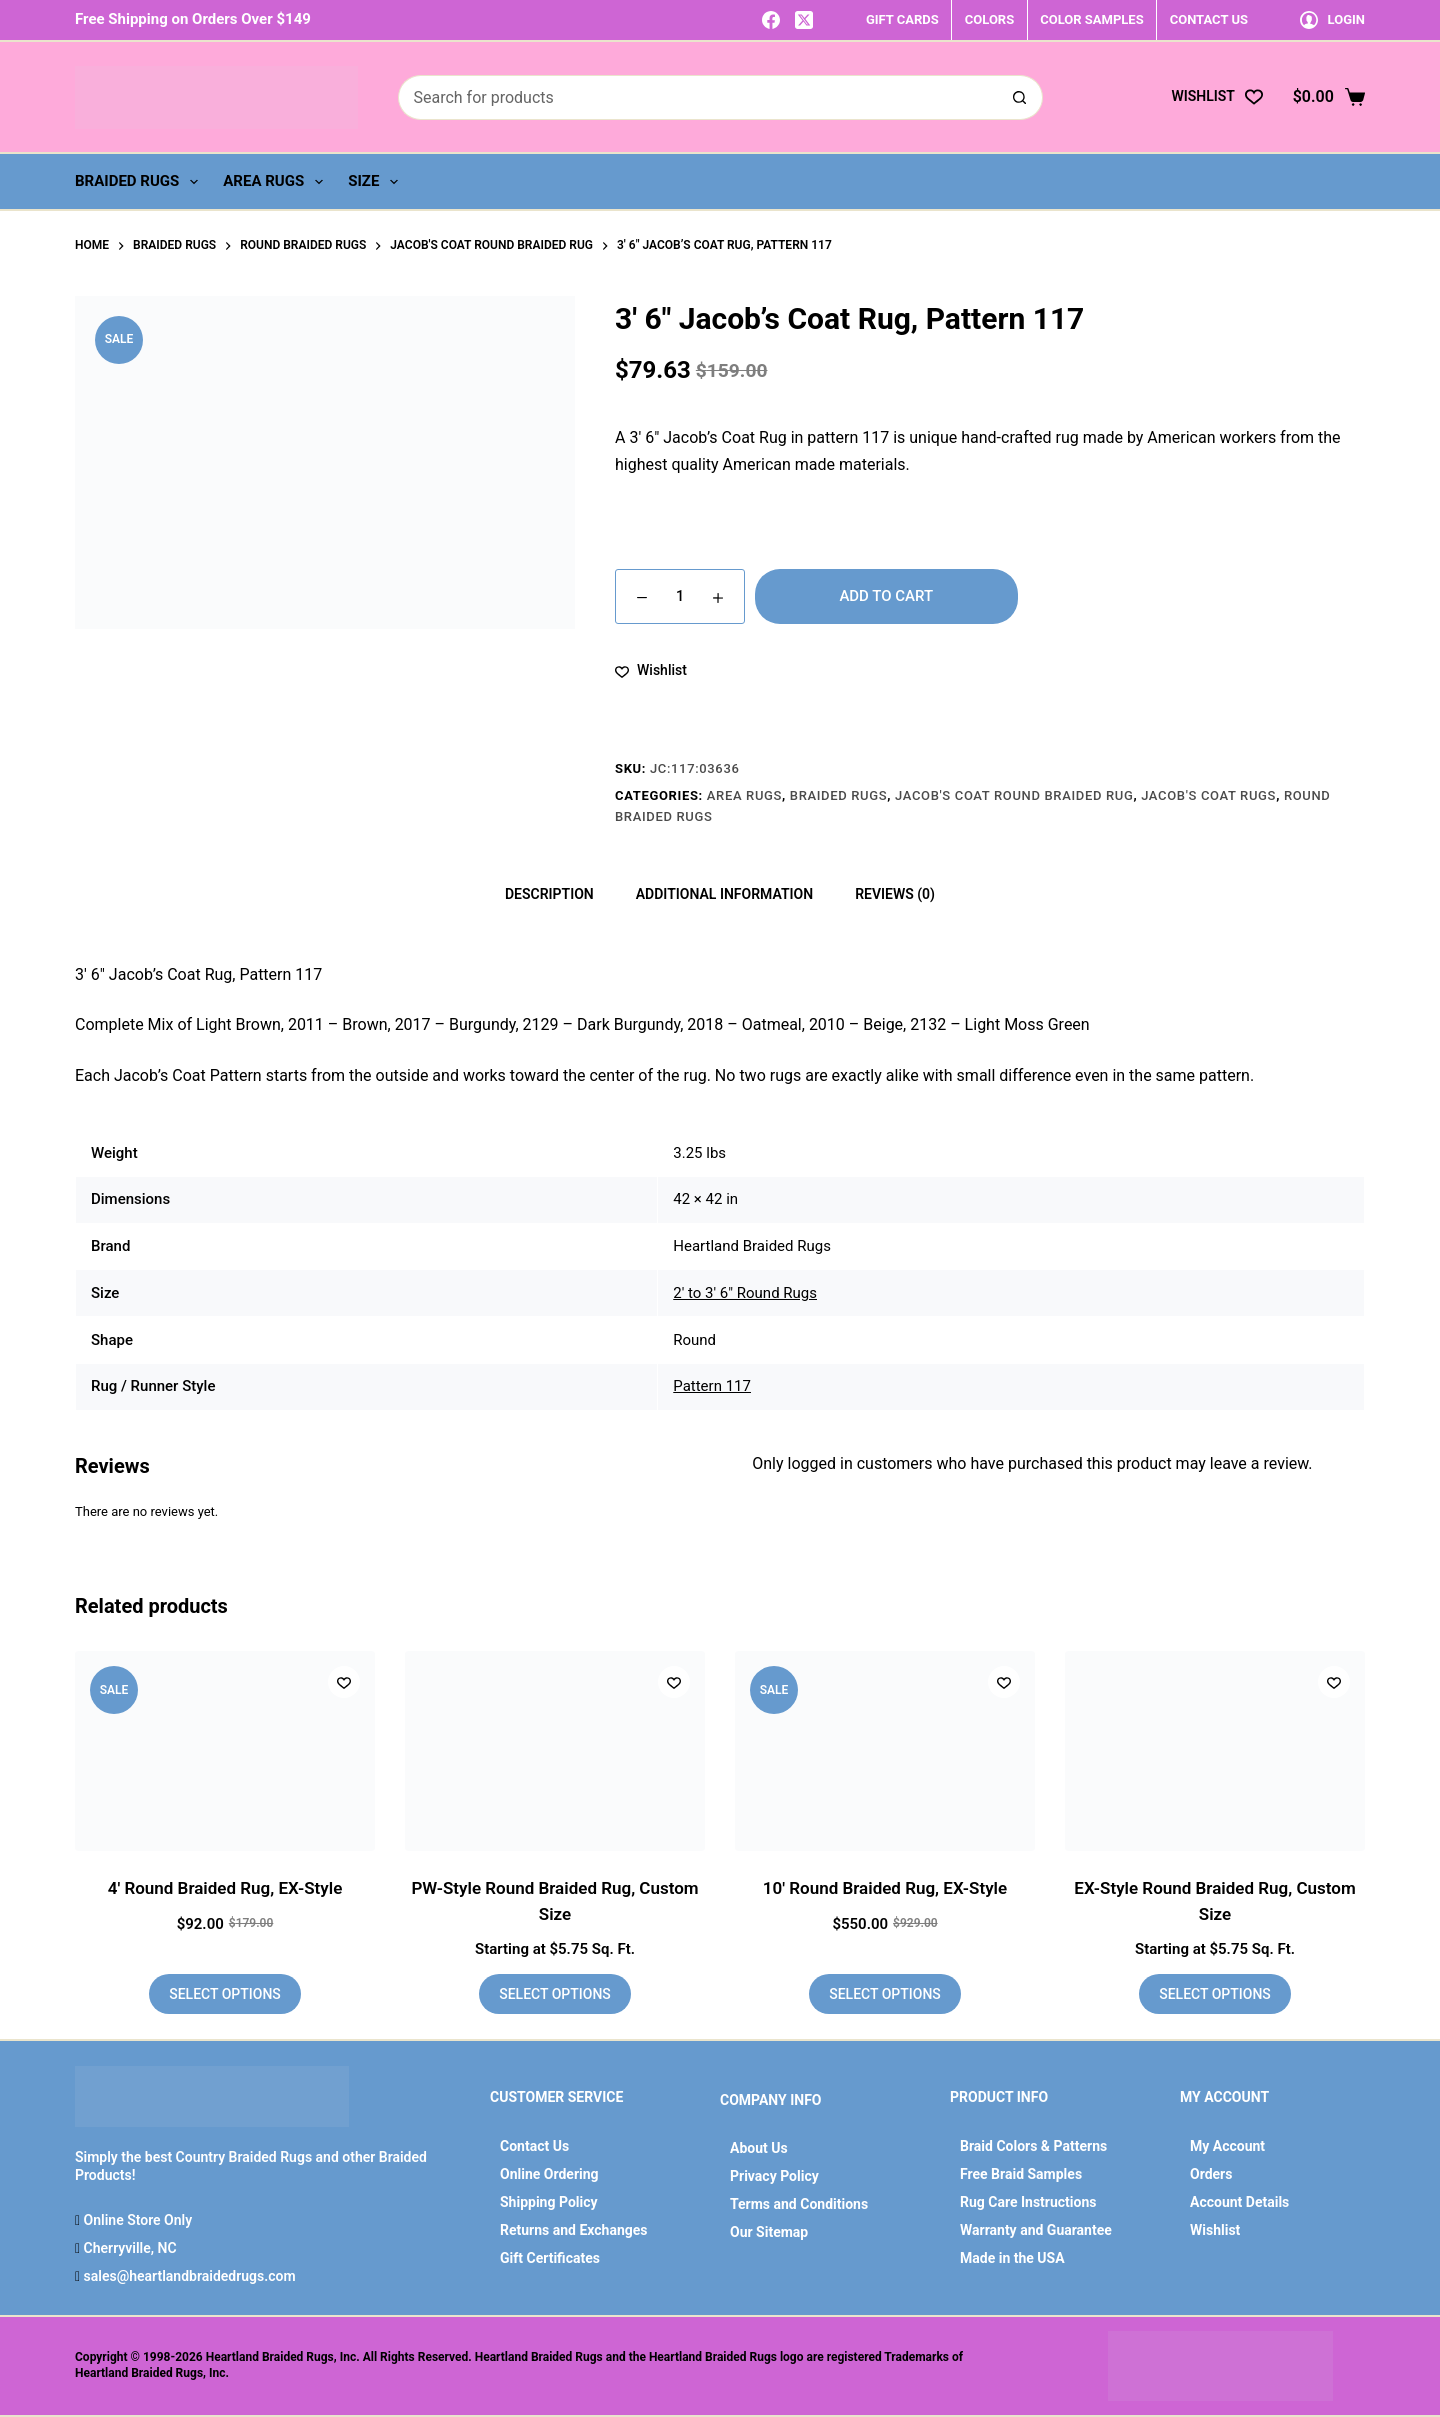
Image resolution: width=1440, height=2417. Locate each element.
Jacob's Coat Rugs (1208, 795)
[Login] (1332, 19)
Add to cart (886, 596)
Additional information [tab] (724, 894)
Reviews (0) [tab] (895, 894)
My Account (1227, 2146)
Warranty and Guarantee (1036, 2230)
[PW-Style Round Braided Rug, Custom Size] (555, 1751)
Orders (1211, 2174)
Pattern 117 (712, 1386)
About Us (759, 2148)
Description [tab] (549, 894)
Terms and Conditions (799, 2204)
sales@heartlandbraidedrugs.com (187, 2276)
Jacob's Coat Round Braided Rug (1014, 795)
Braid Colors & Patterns (1033, 2146)
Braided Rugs (140, 182)
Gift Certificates (550, 2258)
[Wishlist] (1216, 96)
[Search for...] (698, 97)
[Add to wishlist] (651, 670)
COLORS (989, 19)
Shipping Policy (549, 2202)
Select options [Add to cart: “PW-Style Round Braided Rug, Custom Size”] (555, 1994)
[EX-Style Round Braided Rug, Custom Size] (1215, 1751)
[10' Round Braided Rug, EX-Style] (885, 1751)
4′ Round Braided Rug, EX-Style (225, 1888)
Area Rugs (277, 182)
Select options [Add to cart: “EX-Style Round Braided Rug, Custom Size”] (1215, 1994)
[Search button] (1020, 97)
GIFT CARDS (902, 19)
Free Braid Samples (1021, 2174)
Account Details (1239, 2202)
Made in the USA (1012, 2258)
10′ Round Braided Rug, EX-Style (885, 1888)
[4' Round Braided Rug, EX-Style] (225, 1751)
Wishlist (1215, 2230)
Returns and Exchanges (574, 2230)
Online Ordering (549, 2174)
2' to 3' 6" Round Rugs (745, 1293)
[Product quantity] (680, 596)
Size (377, 182)
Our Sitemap (769, 2232)
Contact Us (534, 2146)
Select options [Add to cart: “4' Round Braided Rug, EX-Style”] (225, 1994)
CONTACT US (1209, 19)
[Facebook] (771, 20)
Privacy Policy (774, 2176)
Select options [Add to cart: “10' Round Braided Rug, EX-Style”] (885, 1994)
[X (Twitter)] (804, 20)
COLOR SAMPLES (1091, 19)
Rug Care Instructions (1028, 2202)
